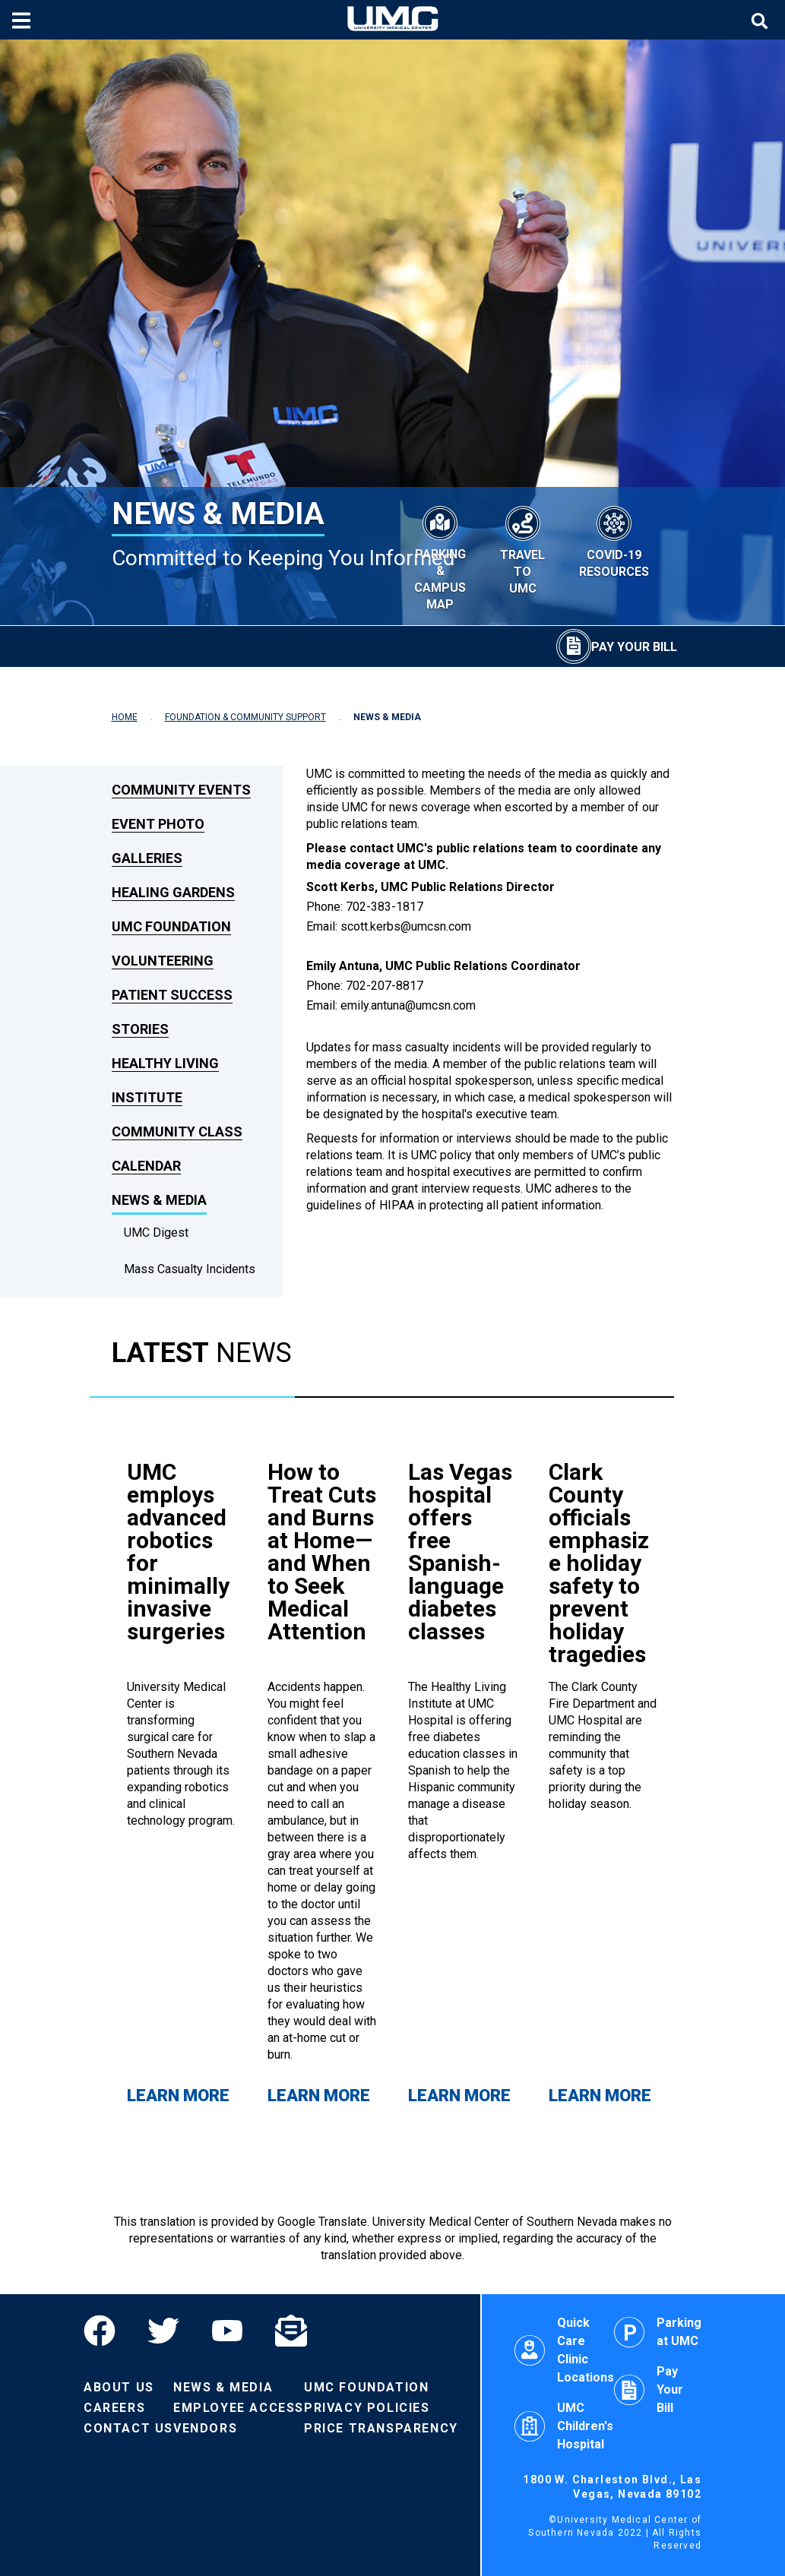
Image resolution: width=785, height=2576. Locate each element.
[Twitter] (163, 2331)
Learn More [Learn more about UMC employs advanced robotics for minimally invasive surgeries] (178, 2095)
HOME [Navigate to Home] (125, 717)
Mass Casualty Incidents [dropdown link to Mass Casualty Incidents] (189, 1269)
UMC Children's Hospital (563, 2426)
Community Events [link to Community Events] (181, 790)
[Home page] (393, 20)
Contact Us (128, 2428)
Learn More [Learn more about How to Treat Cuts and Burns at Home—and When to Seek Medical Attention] (318, 2095)
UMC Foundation (366, 2387)
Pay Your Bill (648, 2389)
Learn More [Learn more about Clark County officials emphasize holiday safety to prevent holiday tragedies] (600, 2095)
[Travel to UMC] (522, 548)
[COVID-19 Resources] (614, 539)
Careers (114, 2408)
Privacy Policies (367, 2408)
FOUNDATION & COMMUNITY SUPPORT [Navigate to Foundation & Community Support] (245, 717)
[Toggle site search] (761, 20)
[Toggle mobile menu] (23, 19)
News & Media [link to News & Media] (159, 1200)
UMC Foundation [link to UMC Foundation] (171, 926)
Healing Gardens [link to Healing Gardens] (173, 892)
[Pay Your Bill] (616, 646)
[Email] (291, 2331)
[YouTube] (227, 2331)
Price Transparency (381, 2428)
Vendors (205, 2428)
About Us (119, 2387)
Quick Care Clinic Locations (564, 2350)
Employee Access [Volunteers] (238, 2408)
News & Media (223, 2387)
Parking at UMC (657, 2331)
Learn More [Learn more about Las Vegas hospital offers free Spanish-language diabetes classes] (459, 2095)
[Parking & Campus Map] (440, 556)
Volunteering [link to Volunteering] (163, 961)
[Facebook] (107, 2331)
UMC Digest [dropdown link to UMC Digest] (156, 1232)
